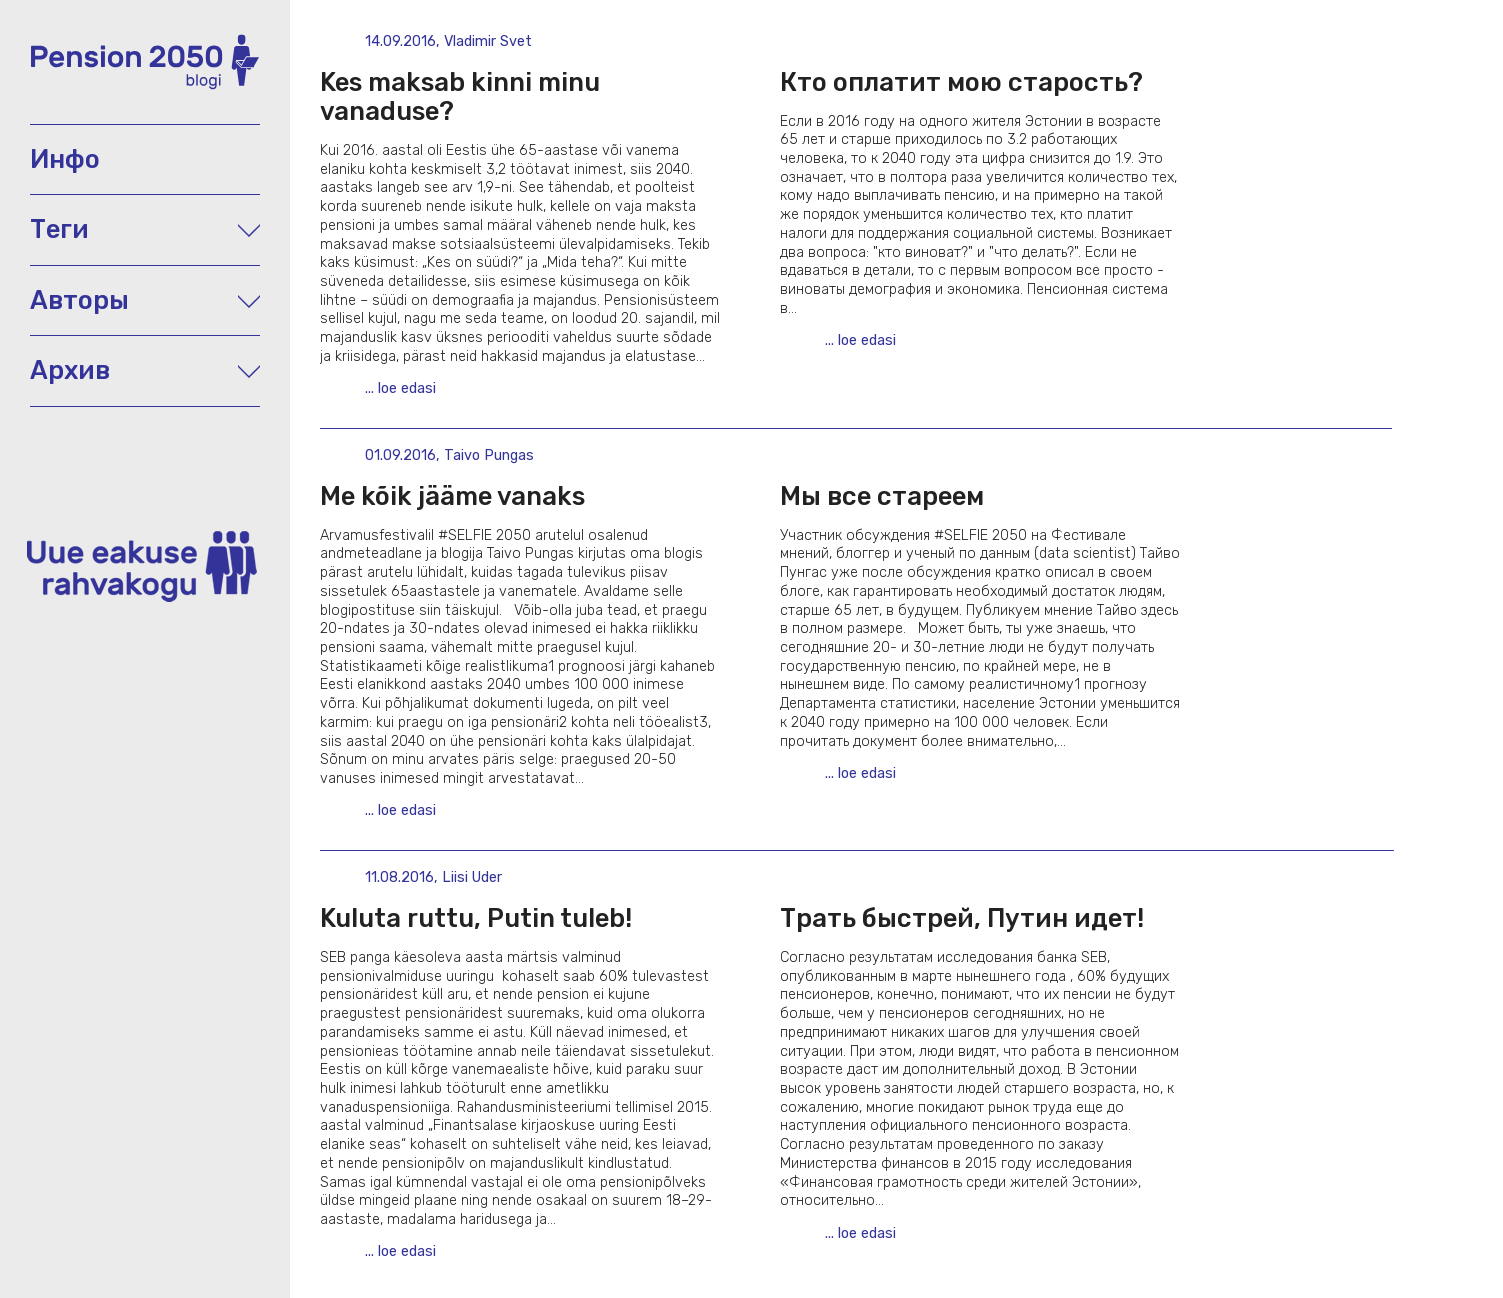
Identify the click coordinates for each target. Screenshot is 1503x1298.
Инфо (65, 159)
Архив (145, 370)
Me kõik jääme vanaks (452, 496)
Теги (145, 229)
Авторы (145, 300)
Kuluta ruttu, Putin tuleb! (476, 918)
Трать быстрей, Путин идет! (962, 918)
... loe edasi (400, 388)
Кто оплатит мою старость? (961, 82)
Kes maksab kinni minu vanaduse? (460, 96)
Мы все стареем (882, 496)
